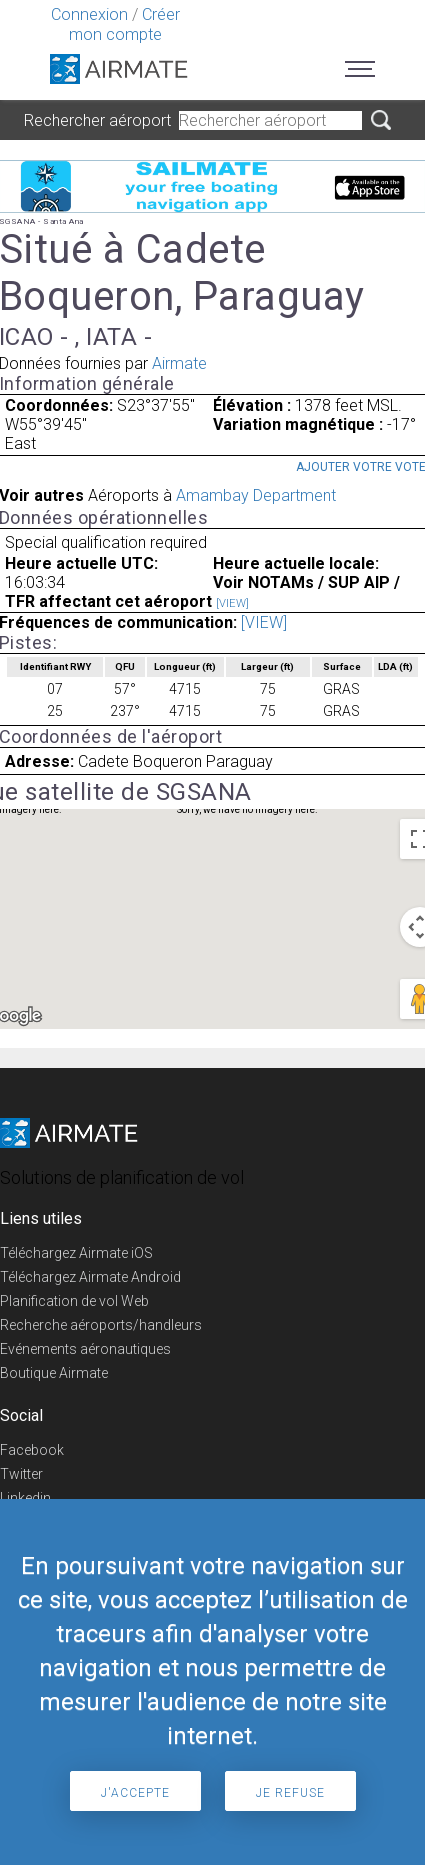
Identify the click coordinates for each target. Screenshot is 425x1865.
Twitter (21, 1474)
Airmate (179, 363)
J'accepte (135, 1793)
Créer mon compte (124, 24)
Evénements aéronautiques (85, 1349)
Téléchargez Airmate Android (90, 1277)
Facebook (32, 1450)
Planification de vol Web (74, 1301)
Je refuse (290, 1793)
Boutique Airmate (54, 1373)
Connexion (89, 14)
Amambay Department (256, 495)
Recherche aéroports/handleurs (101, 1325)
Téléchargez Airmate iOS (76, 1253)
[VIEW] (232, 603)
